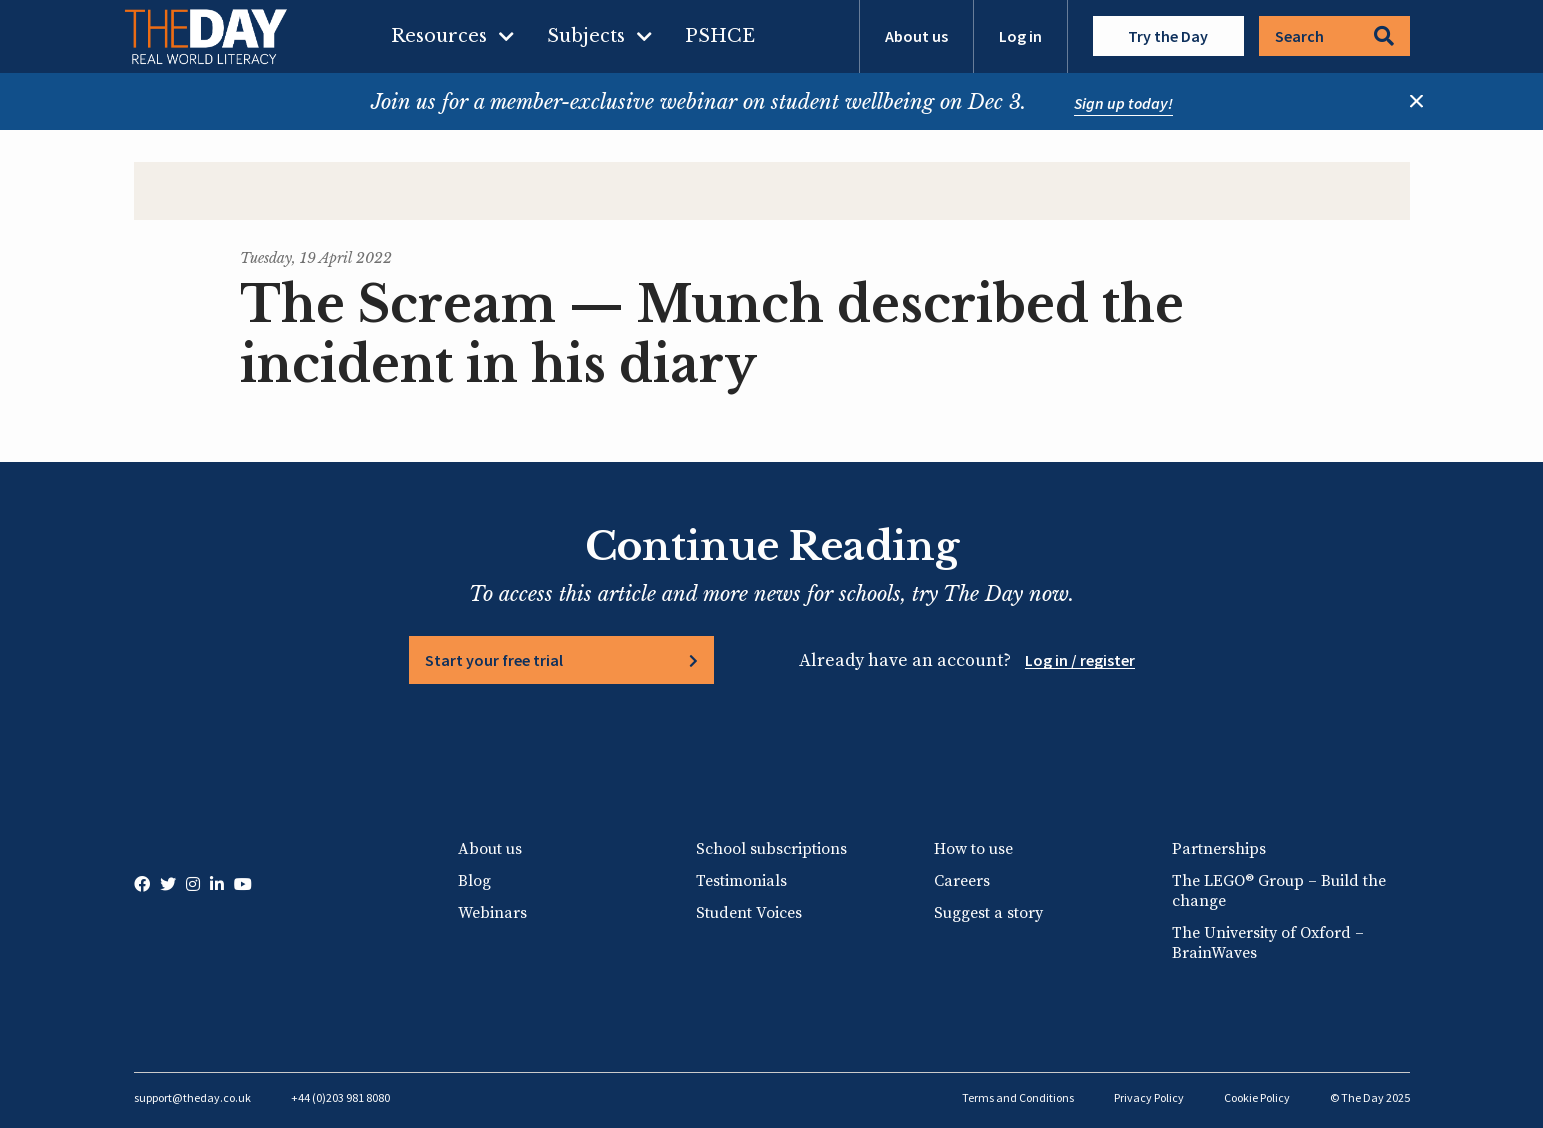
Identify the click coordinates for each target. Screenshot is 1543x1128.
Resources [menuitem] (439, 36)
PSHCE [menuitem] (720, 36)
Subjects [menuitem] (586, 36)
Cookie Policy (1257, 1097)
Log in (1020, 36)
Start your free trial (494, 660)
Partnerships (1219, 849)
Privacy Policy (1149, 1097)
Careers (962, 881)
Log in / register (1080, 660)
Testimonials (741, 881)
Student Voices (749, 913)
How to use (973, 849)
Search (1334, 36)
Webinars (492, 913)
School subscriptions (771, 849)
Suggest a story (988, 913)
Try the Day (1168, 36)
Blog (474, 881)
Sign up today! (1123, 103)
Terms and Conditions (1018, 1097)
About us (916, 36)
